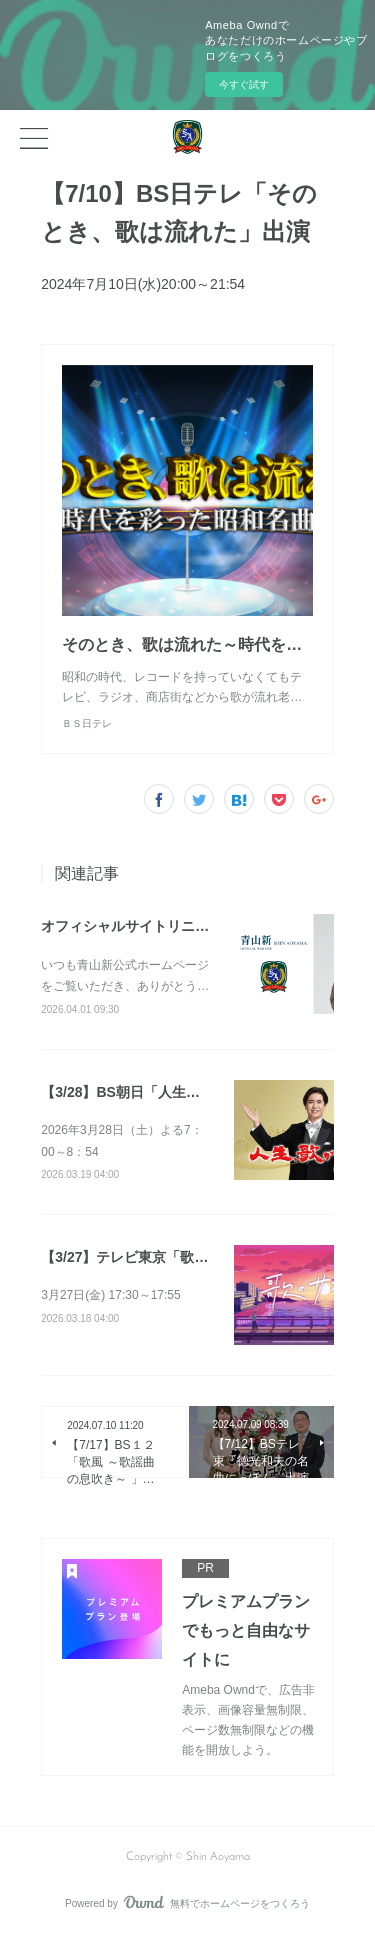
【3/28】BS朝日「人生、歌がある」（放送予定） (197, 1092)
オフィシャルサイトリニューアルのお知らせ (181, 926)
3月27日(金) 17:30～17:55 (110, 1295)
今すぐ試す (244, 84)
